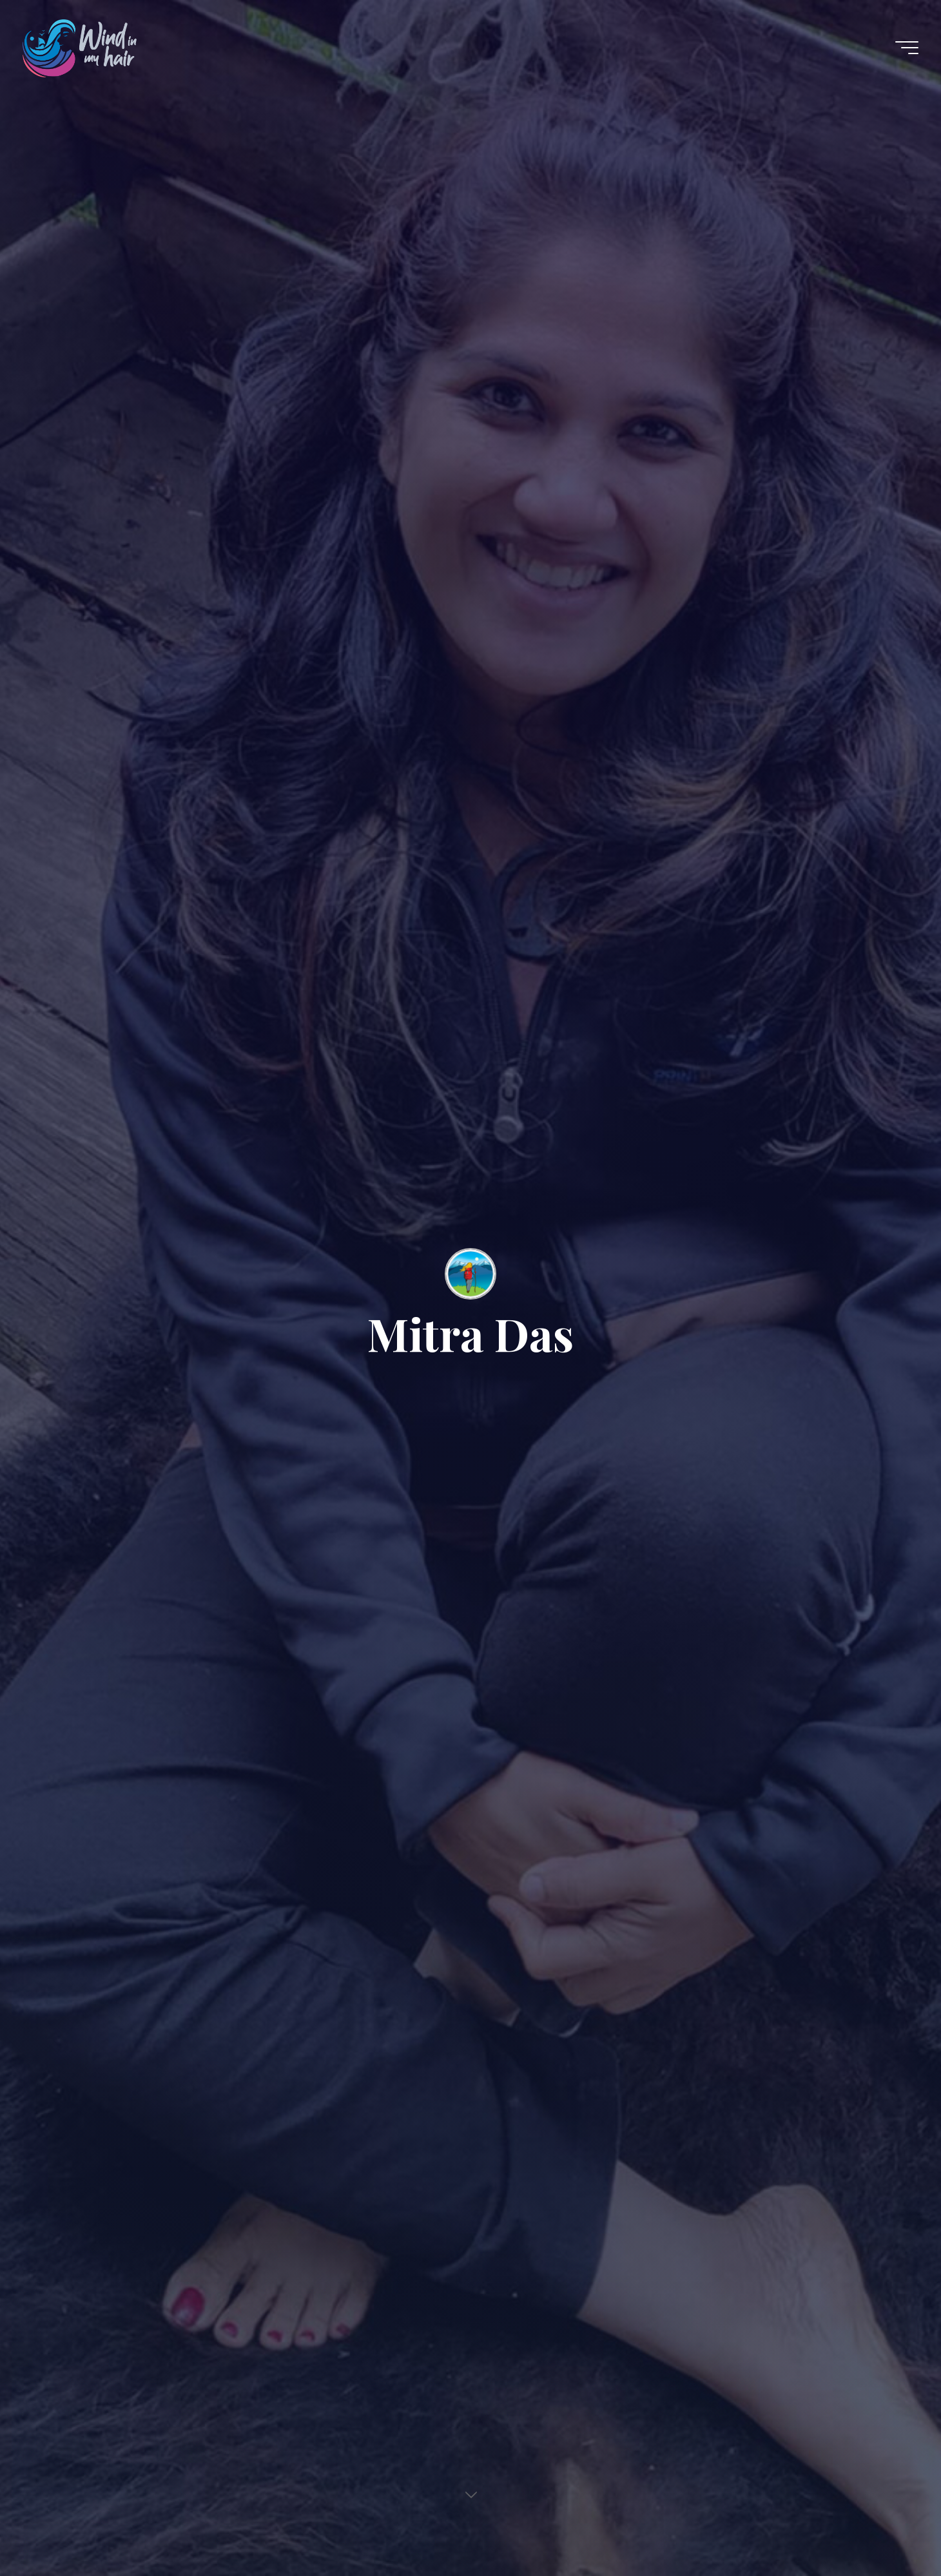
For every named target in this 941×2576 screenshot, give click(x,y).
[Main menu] (906, 47)
